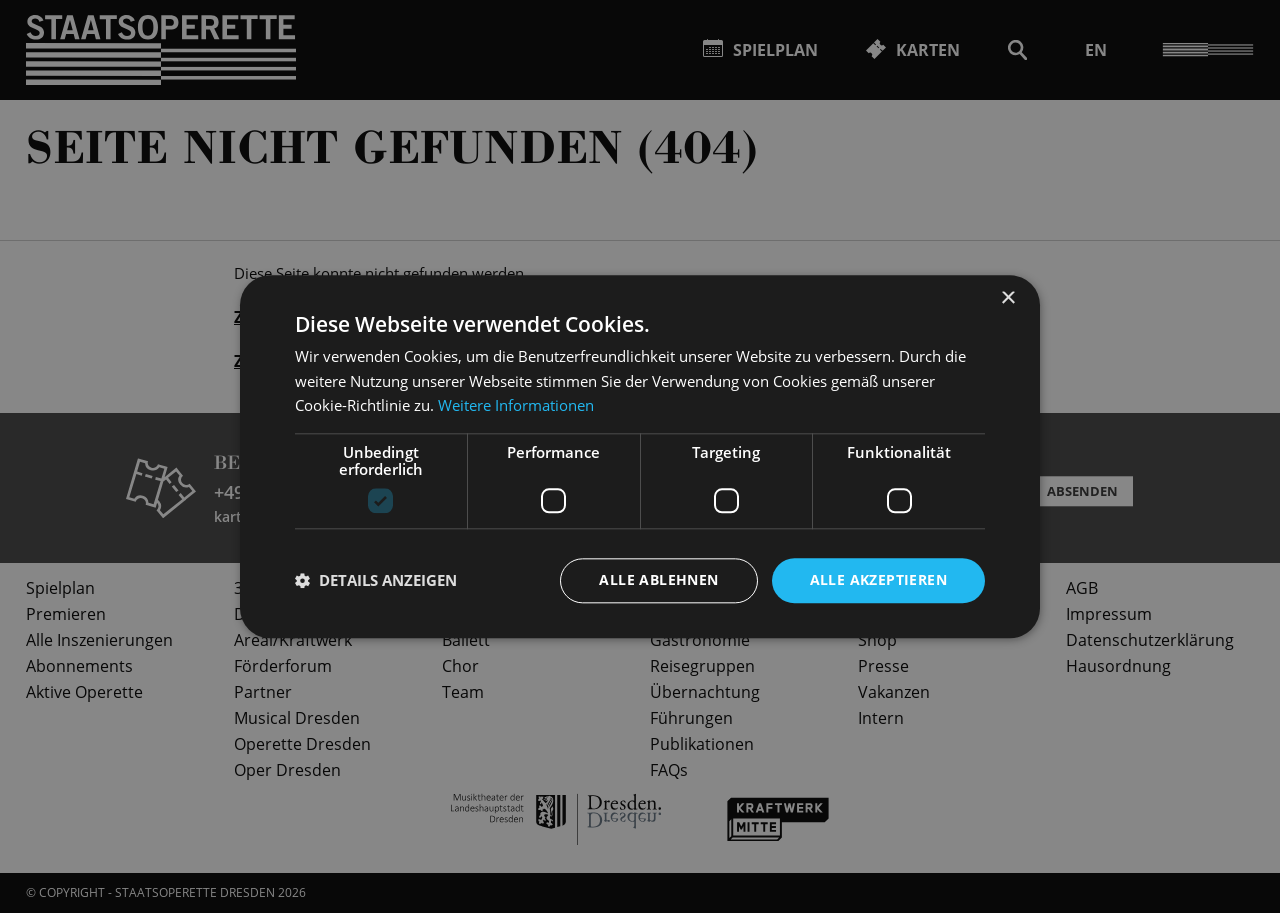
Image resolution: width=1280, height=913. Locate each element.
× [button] (1007, 298)
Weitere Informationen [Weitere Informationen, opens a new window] (516, 406)
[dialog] (640, 456)
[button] (376, 581)
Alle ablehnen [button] (658, 579)
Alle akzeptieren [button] (878, 579)
